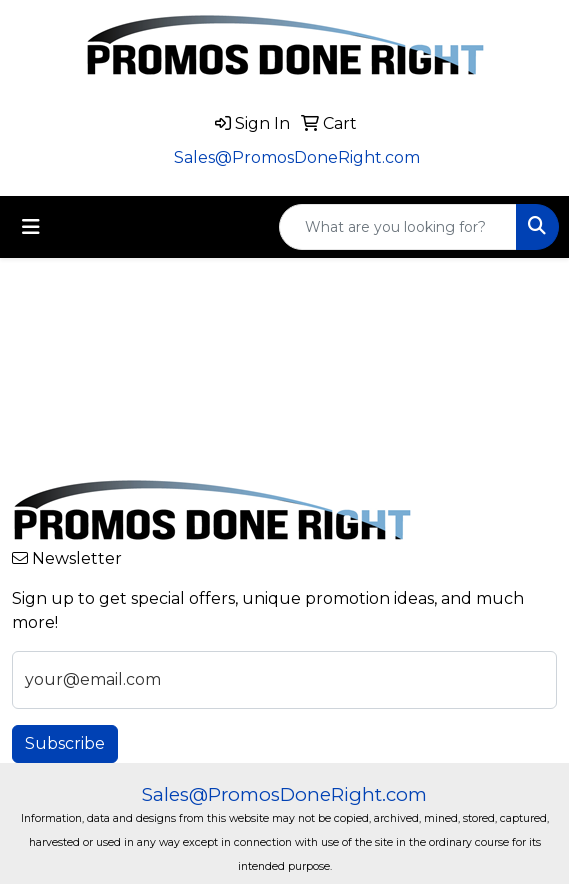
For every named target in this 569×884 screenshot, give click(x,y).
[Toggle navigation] (31, 227)
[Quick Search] (398, 227)
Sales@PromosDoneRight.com (297, 157)
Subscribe (65, 743)
